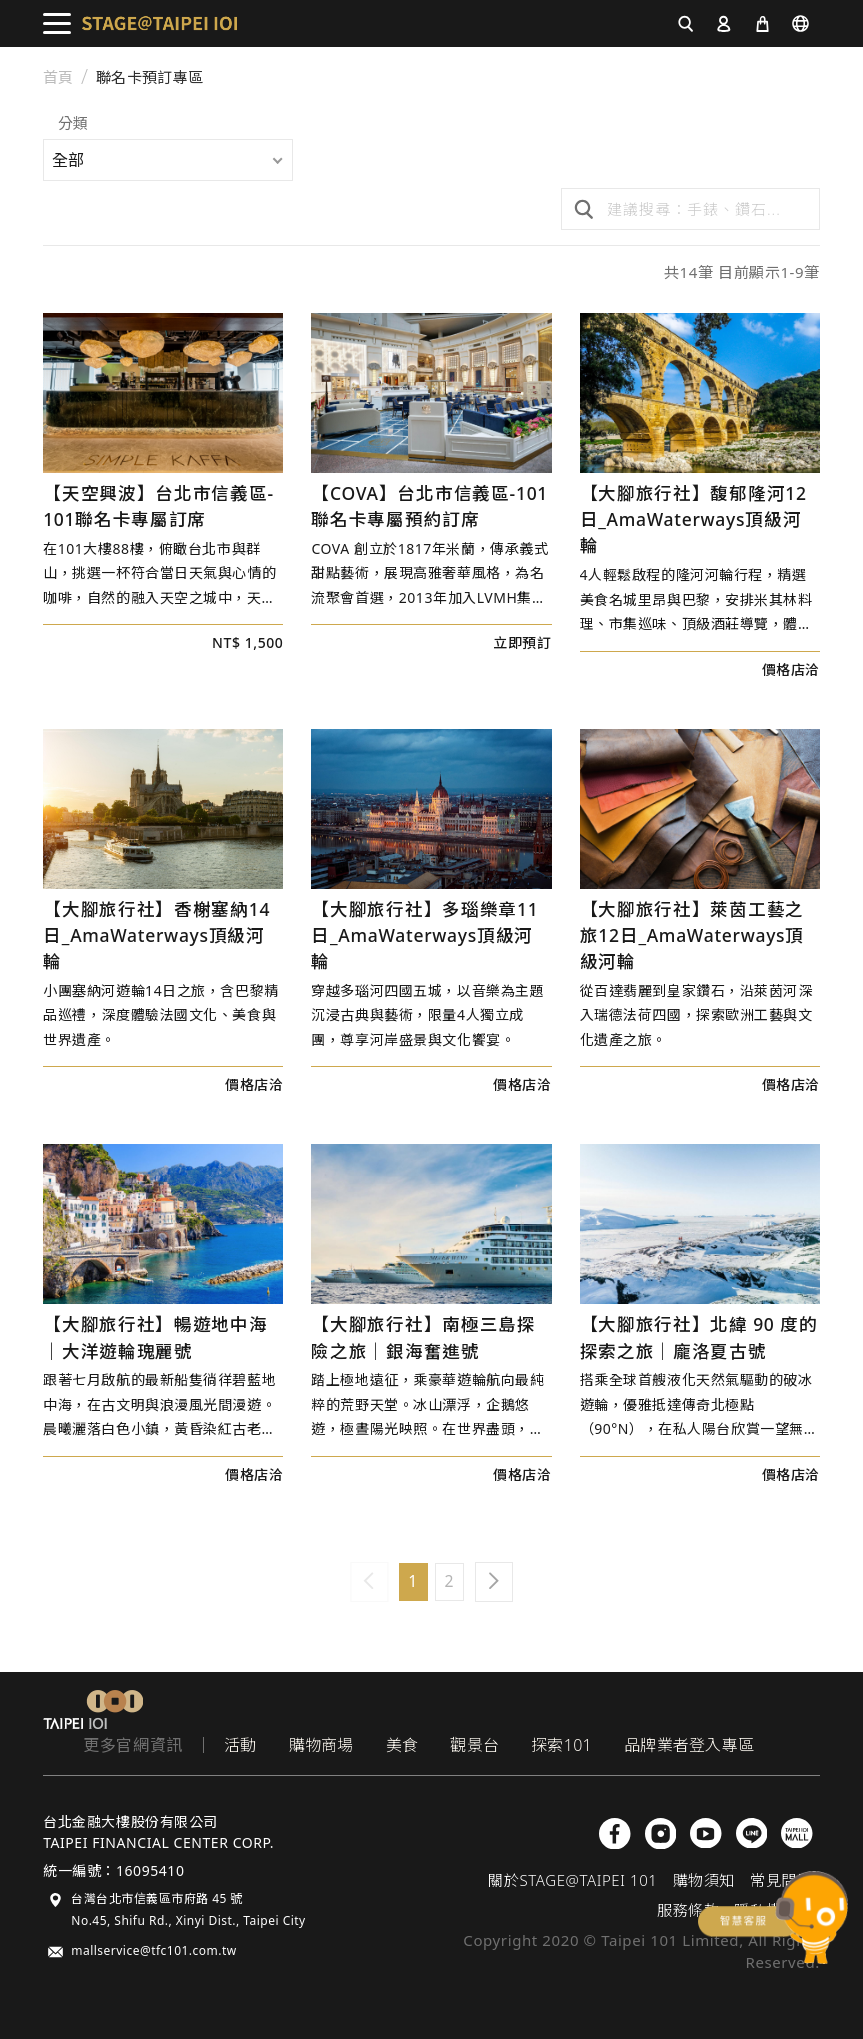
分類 (73, 124)
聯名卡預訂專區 (149, 77)
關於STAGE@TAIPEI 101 (572, 1880)
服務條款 (688, 1910)
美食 (402, 1745)
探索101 (561, 1745)
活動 (240, 1745)
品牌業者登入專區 (689, 1745)
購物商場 (321, 1745)
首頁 (58, 77)
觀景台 (474, 1745)
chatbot (773, 1917)
